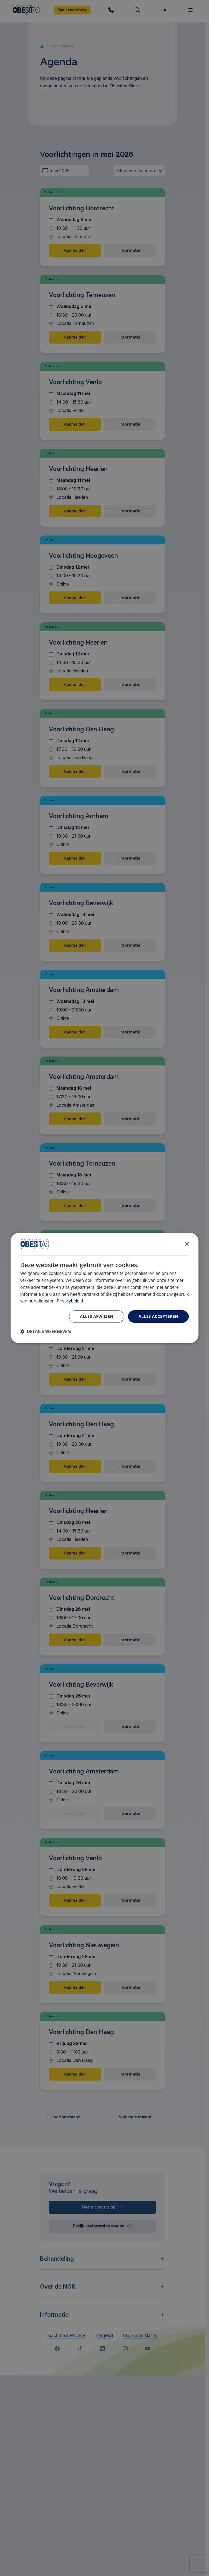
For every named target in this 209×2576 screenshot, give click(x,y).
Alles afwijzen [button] (97, 1316)
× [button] (187, 1244)
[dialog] (105, 1288)
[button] (45, 1331)
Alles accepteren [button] (158, 1316)
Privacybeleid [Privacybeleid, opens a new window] (70, 1301)
